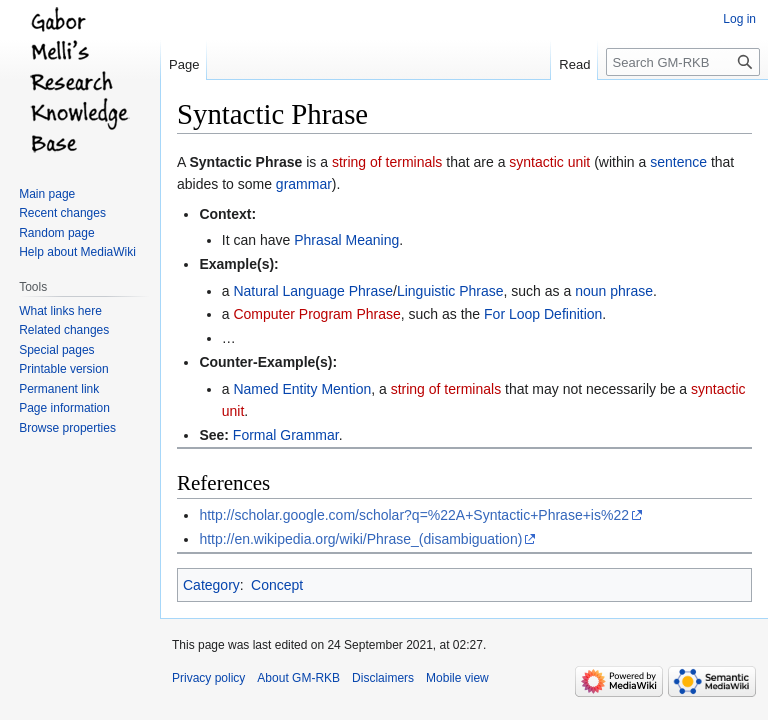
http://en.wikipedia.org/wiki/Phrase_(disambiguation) (360, 539)
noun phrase (614, 291)
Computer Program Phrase (316, 314)
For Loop (512, 314)
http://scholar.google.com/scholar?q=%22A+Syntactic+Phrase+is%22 (414, 515)
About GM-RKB (298, 678)
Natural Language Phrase (313, 291)
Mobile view (457, 678)
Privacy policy (208, 678)
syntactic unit (549, 162)
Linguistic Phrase (450, 291)
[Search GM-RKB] (683, 62)
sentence (678, 162)
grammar (304, 184)
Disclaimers (383, 678)
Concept (277, 585)
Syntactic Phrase (245, 162)
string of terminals (387, 162)
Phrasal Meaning (346, 240)
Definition (573, 314)
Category (211, 585)
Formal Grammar (286, 435)
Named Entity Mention (302, 389)
